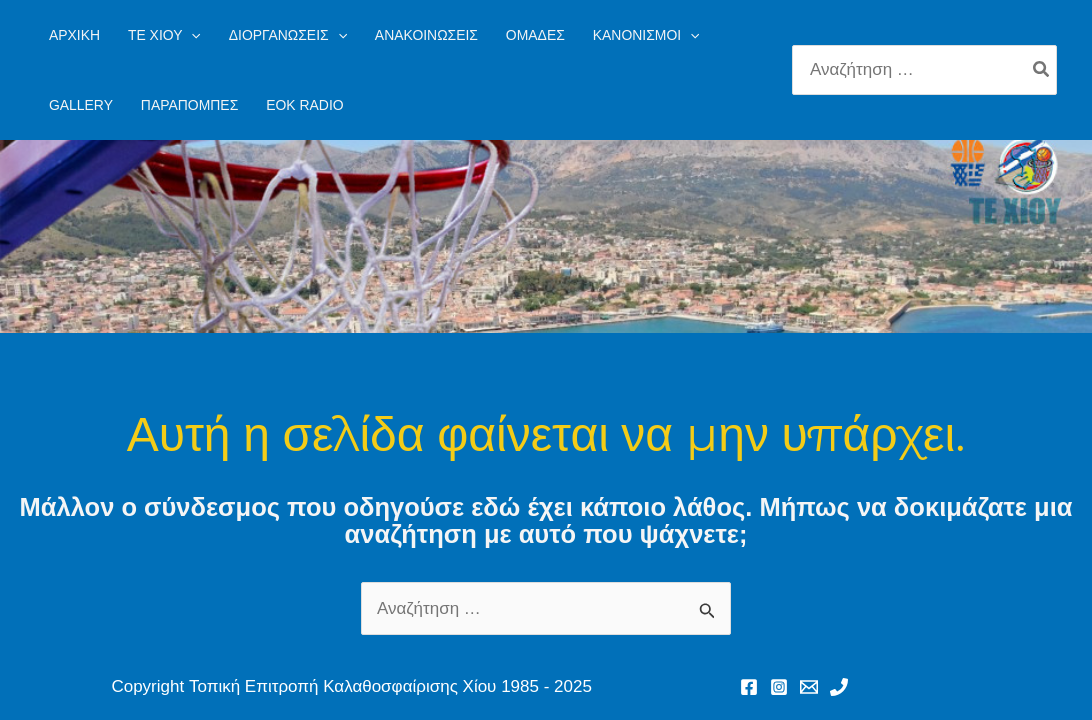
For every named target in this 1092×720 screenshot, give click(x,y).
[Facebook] (749, 687)
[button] (164, 35)
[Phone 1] (839, 687)
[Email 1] (809, 687)
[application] (191, 35)
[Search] (1042, 70)
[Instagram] (779, 687)
